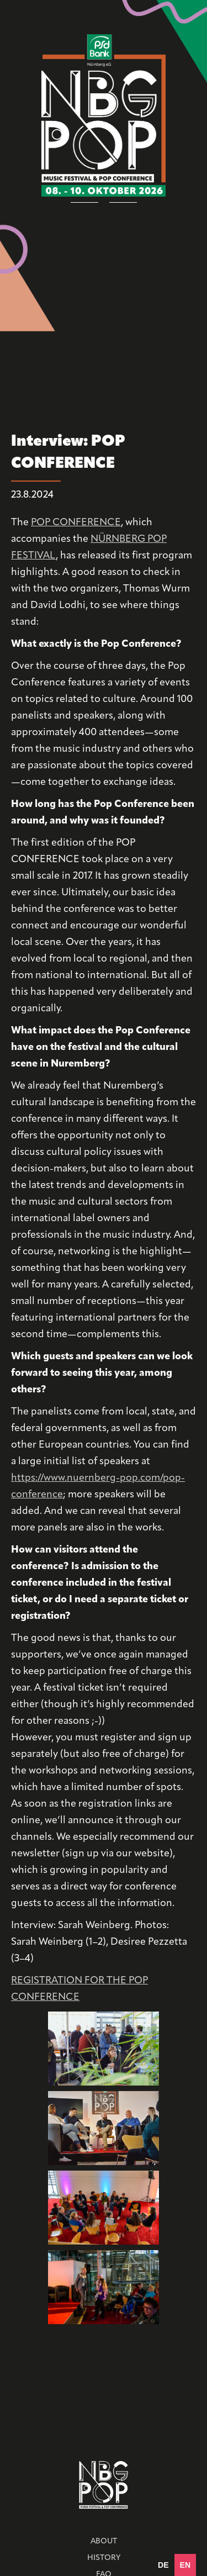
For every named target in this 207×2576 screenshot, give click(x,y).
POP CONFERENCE (76, 523)
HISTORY (103, 2558)
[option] (163, 2565)
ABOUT (104, 2541)
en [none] (185, 2565)
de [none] (163, 2565)
